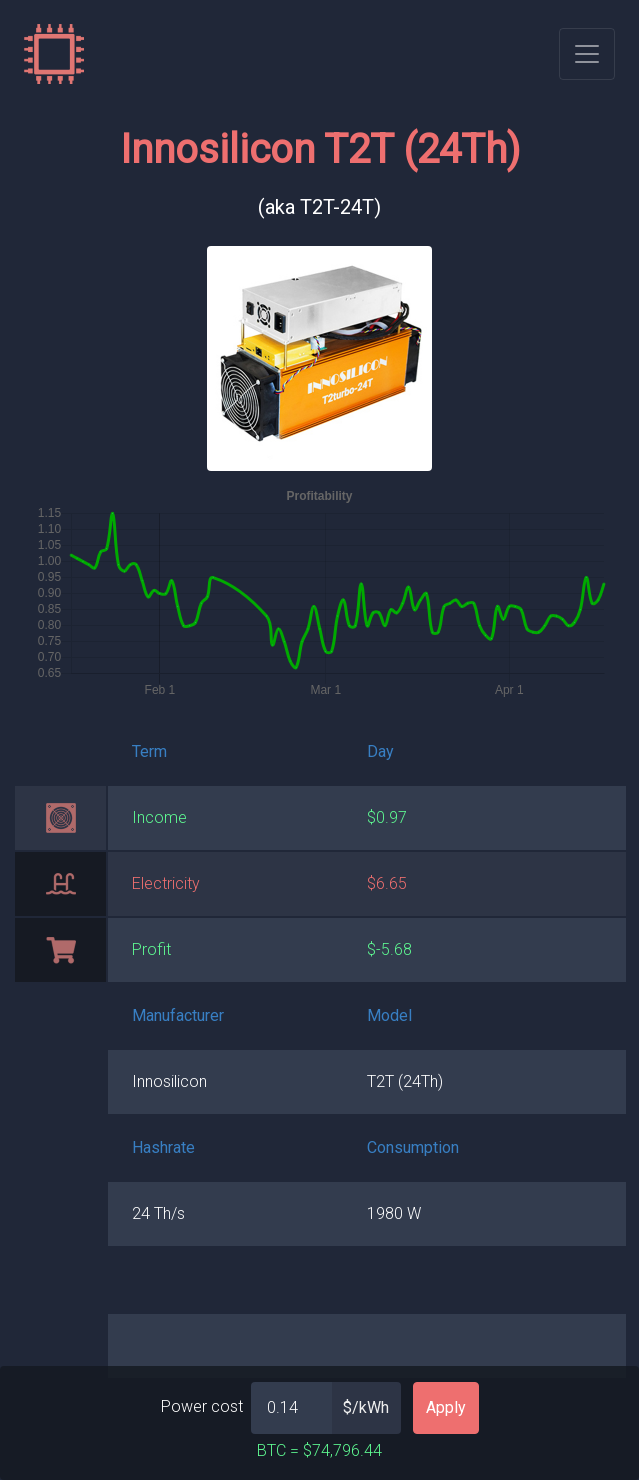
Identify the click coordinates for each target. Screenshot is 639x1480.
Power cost (202, 1406)
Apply (446, 1407)
